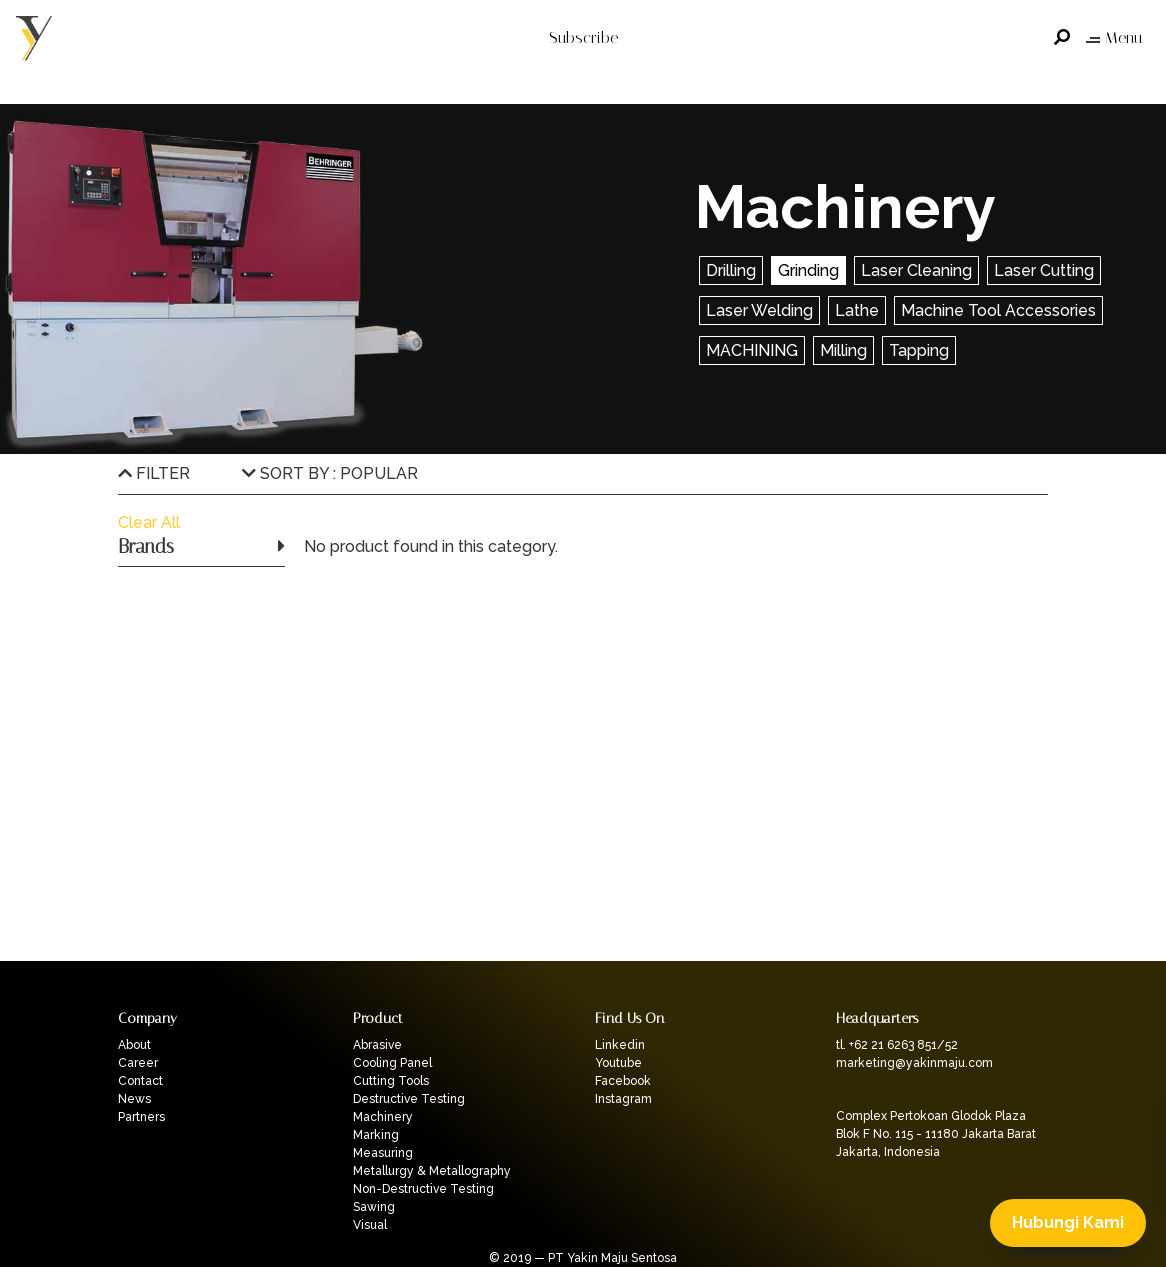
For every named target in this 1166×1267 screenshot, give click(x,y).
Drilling (731, 270)
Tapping (919, 350)
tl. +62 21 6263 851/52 (897, 1045)
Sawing (374, 1207)
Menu (1114, 37)
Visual (370, 1225)
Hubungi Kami (1068, 1222)
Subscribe (583, 37)
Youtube (618, 1063)
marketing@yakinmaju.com (914, 1063)
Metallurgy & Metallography (432, 1171)
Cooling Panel (392, 1063)
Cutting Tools (391, 1081)
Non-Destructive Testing (423, 1189)
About (134, 1045)
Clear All (149, 522)
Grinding (808, 270)
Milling (843, 350)
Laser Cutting (1044, 270)
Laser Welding (759, 310)
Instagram (623, 1099)
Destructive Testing (409, 1099)
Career (138, 1063)
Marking (376, 1135)
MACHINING (752, 350)
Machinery (383, 1117)
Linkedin (620, 1045)
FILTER (154, 473)
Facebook (623, 1081)
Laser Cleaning (916, 270)
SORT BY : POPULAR (330, 473)
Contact (140, 1081)
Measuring (383, 1153)
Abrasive (377, 1045)
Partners (141, 1117)
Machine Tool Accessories (998, 310)
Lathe (857, 310)
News (134, 1099)
